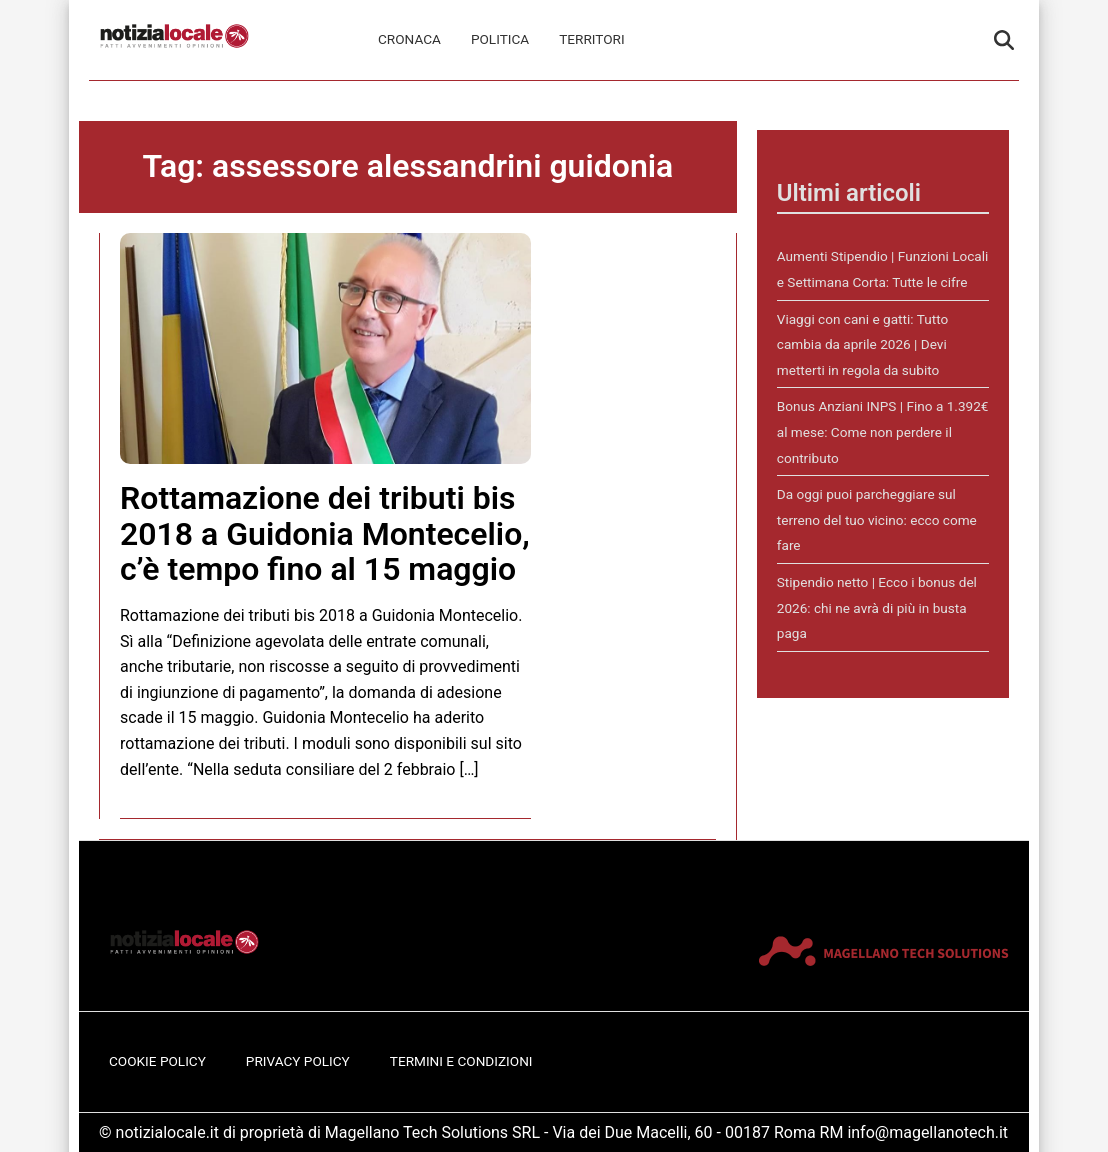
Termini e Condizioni (461, 1061)
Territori (591, 39)
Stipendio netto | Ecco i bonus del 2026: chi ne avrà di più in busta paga (877, 607)
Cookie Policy (157, 1061)
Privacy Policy (298, 1061)
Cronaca (409, 39)
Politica (500, 39)
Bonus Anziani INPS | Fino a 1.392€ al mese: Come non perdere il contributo (883, 431)
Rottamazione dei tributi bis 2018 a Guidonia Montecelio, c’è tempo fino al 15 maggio (325, 533)
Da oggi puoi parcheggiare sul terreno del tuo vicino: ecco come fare (877, 519)
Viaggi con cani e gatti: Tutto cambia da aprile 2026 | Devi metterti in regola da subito (862, 344)
